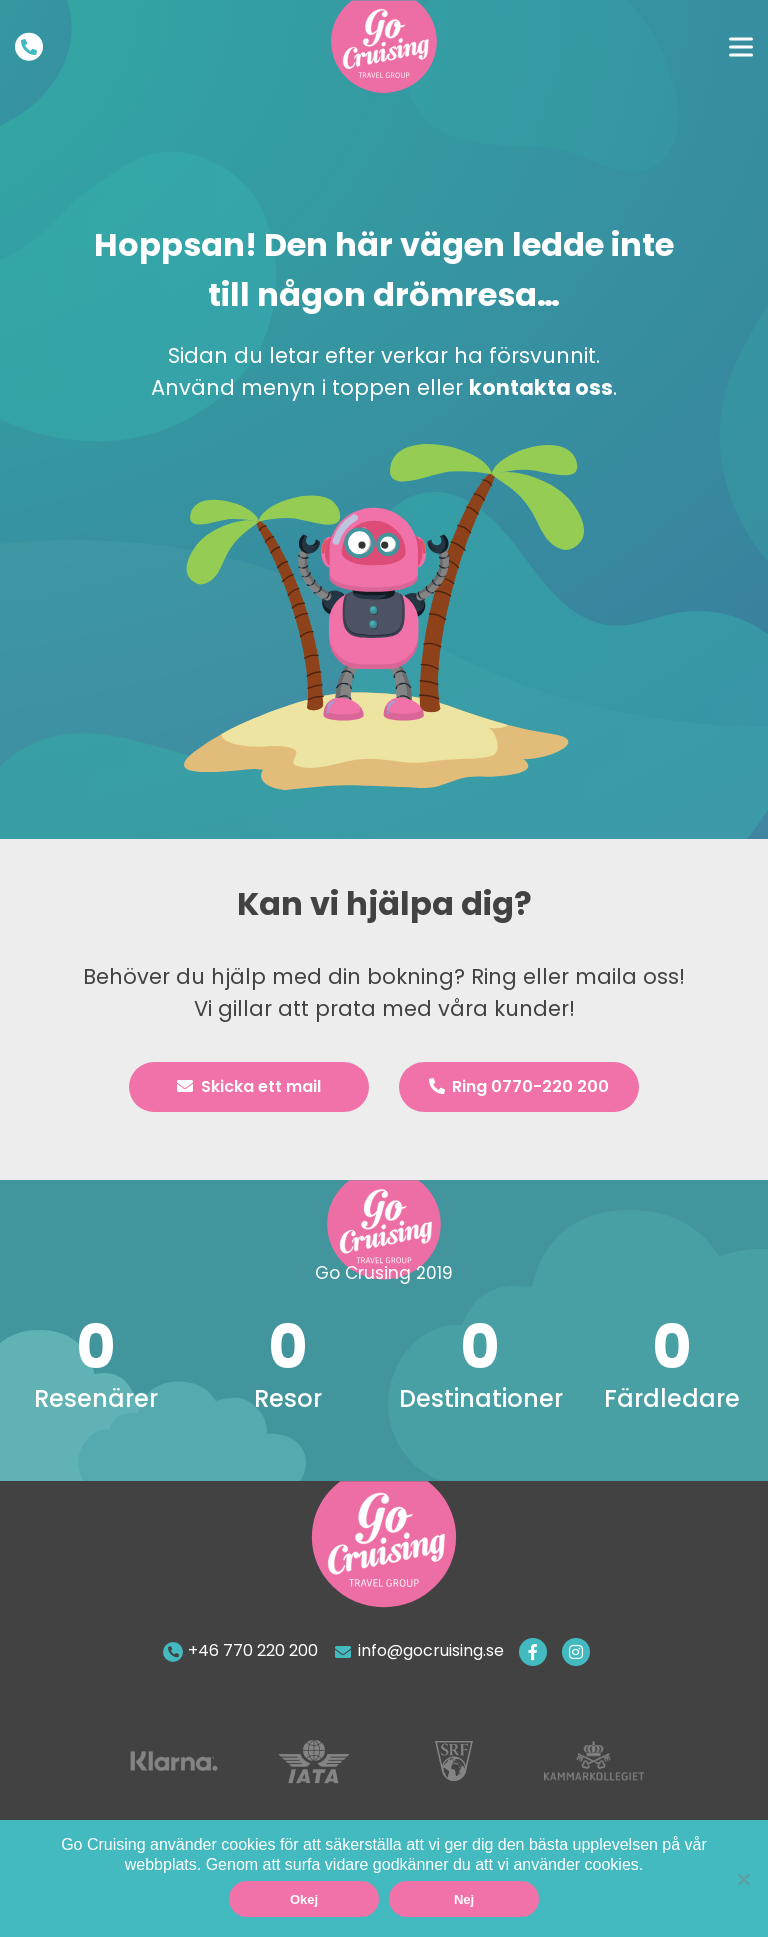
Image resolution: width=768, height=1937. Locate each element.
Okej (304, 1899)
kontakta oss (541, 387)
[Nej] (743, 1879)
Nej (464, 1899)
